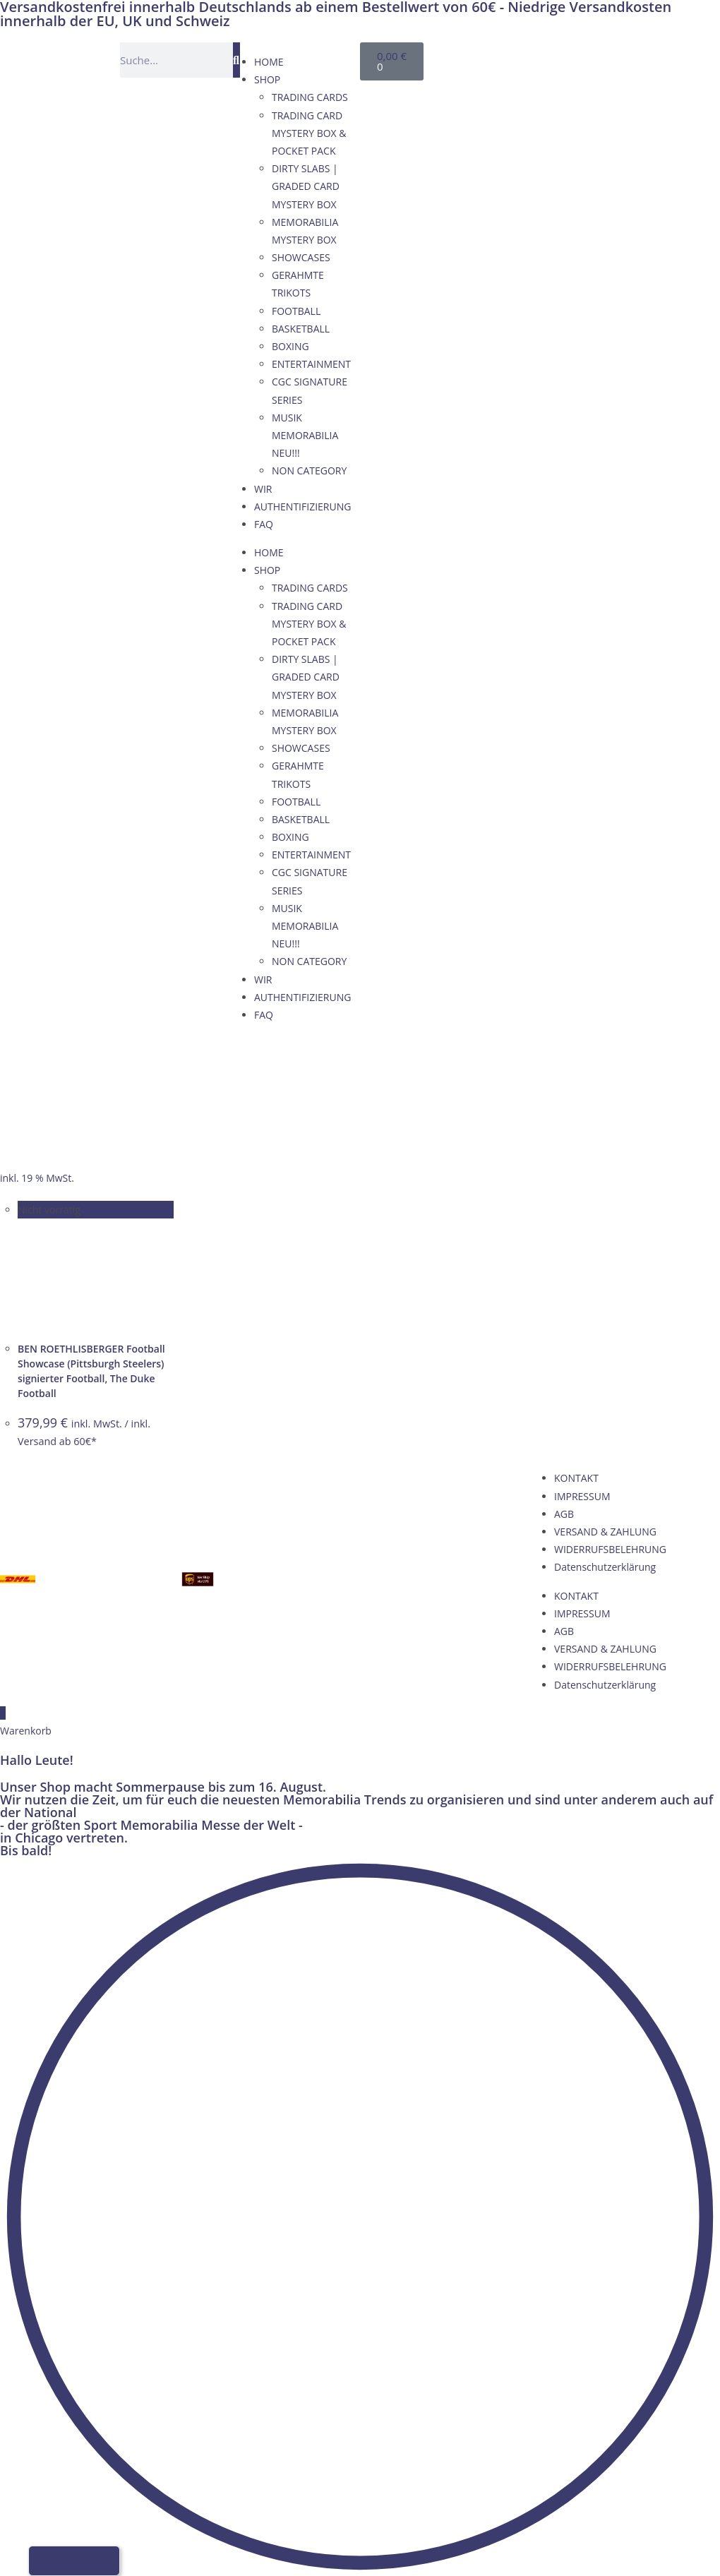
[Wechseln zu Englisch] (525, 57)
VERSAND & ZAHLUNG (605, 1531)
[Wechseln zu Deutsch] (499, 57)
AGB (564, 1514)
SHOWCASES (301, 257)
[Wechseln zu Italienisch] (579, 57)
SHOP (267, 79)
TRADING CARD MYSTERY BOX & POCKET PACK (309, 133)
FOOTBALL (296, 311)
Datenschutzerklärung (605, 1567)
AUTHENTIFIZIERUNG (302, 506)
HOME (269, 61)
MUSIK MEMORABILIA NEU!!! (305, 435)
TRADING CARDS (310, 97)
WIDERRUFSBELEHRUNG (610, 1549)
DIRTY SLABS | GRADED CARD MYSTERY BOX (306, 186)
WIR (263, 489)
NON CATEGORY (309, 470)
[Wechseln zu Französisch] (552, 57)
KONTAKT (576, 1478)
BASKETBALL (301, 328)
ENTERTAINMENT (311, 364)
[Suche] (236, 60)
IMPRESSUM (582, 1496)
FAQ (263, 524)
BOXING (290, 346)
